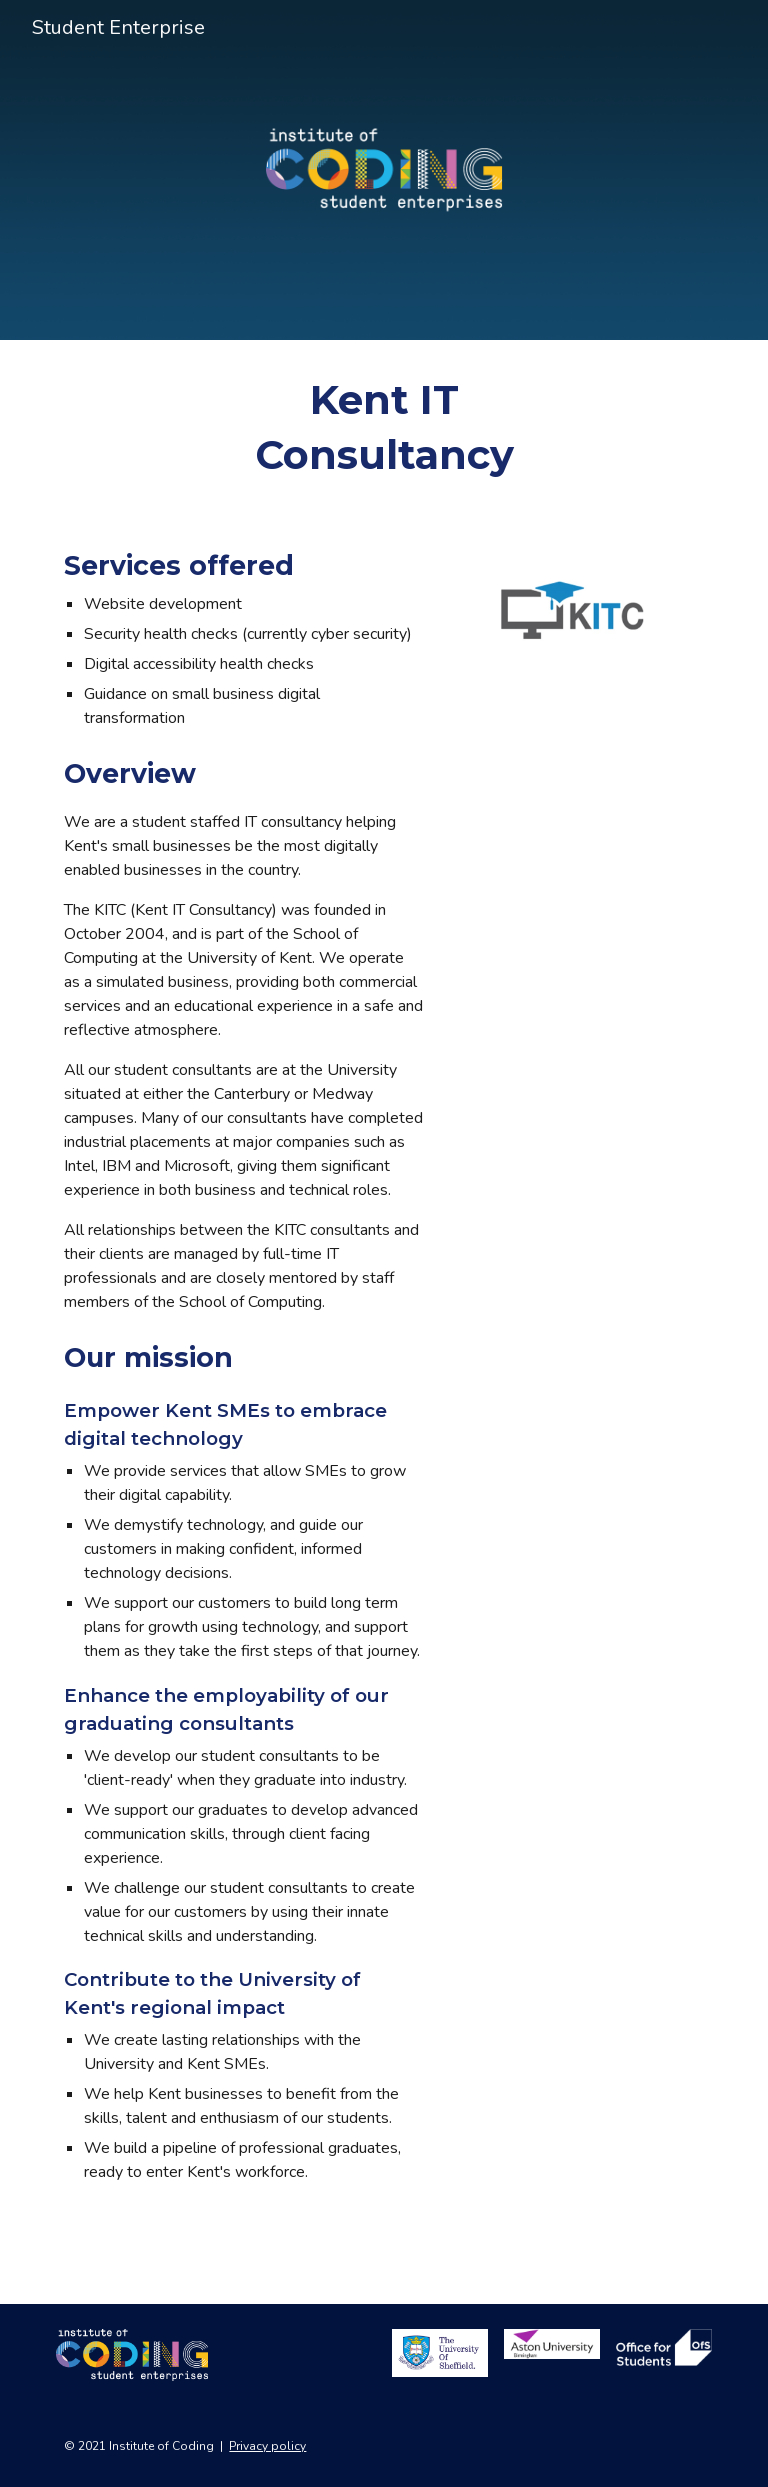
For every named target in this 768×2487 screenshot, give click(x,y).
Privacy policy (267, 2446)
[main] (383, 427)
